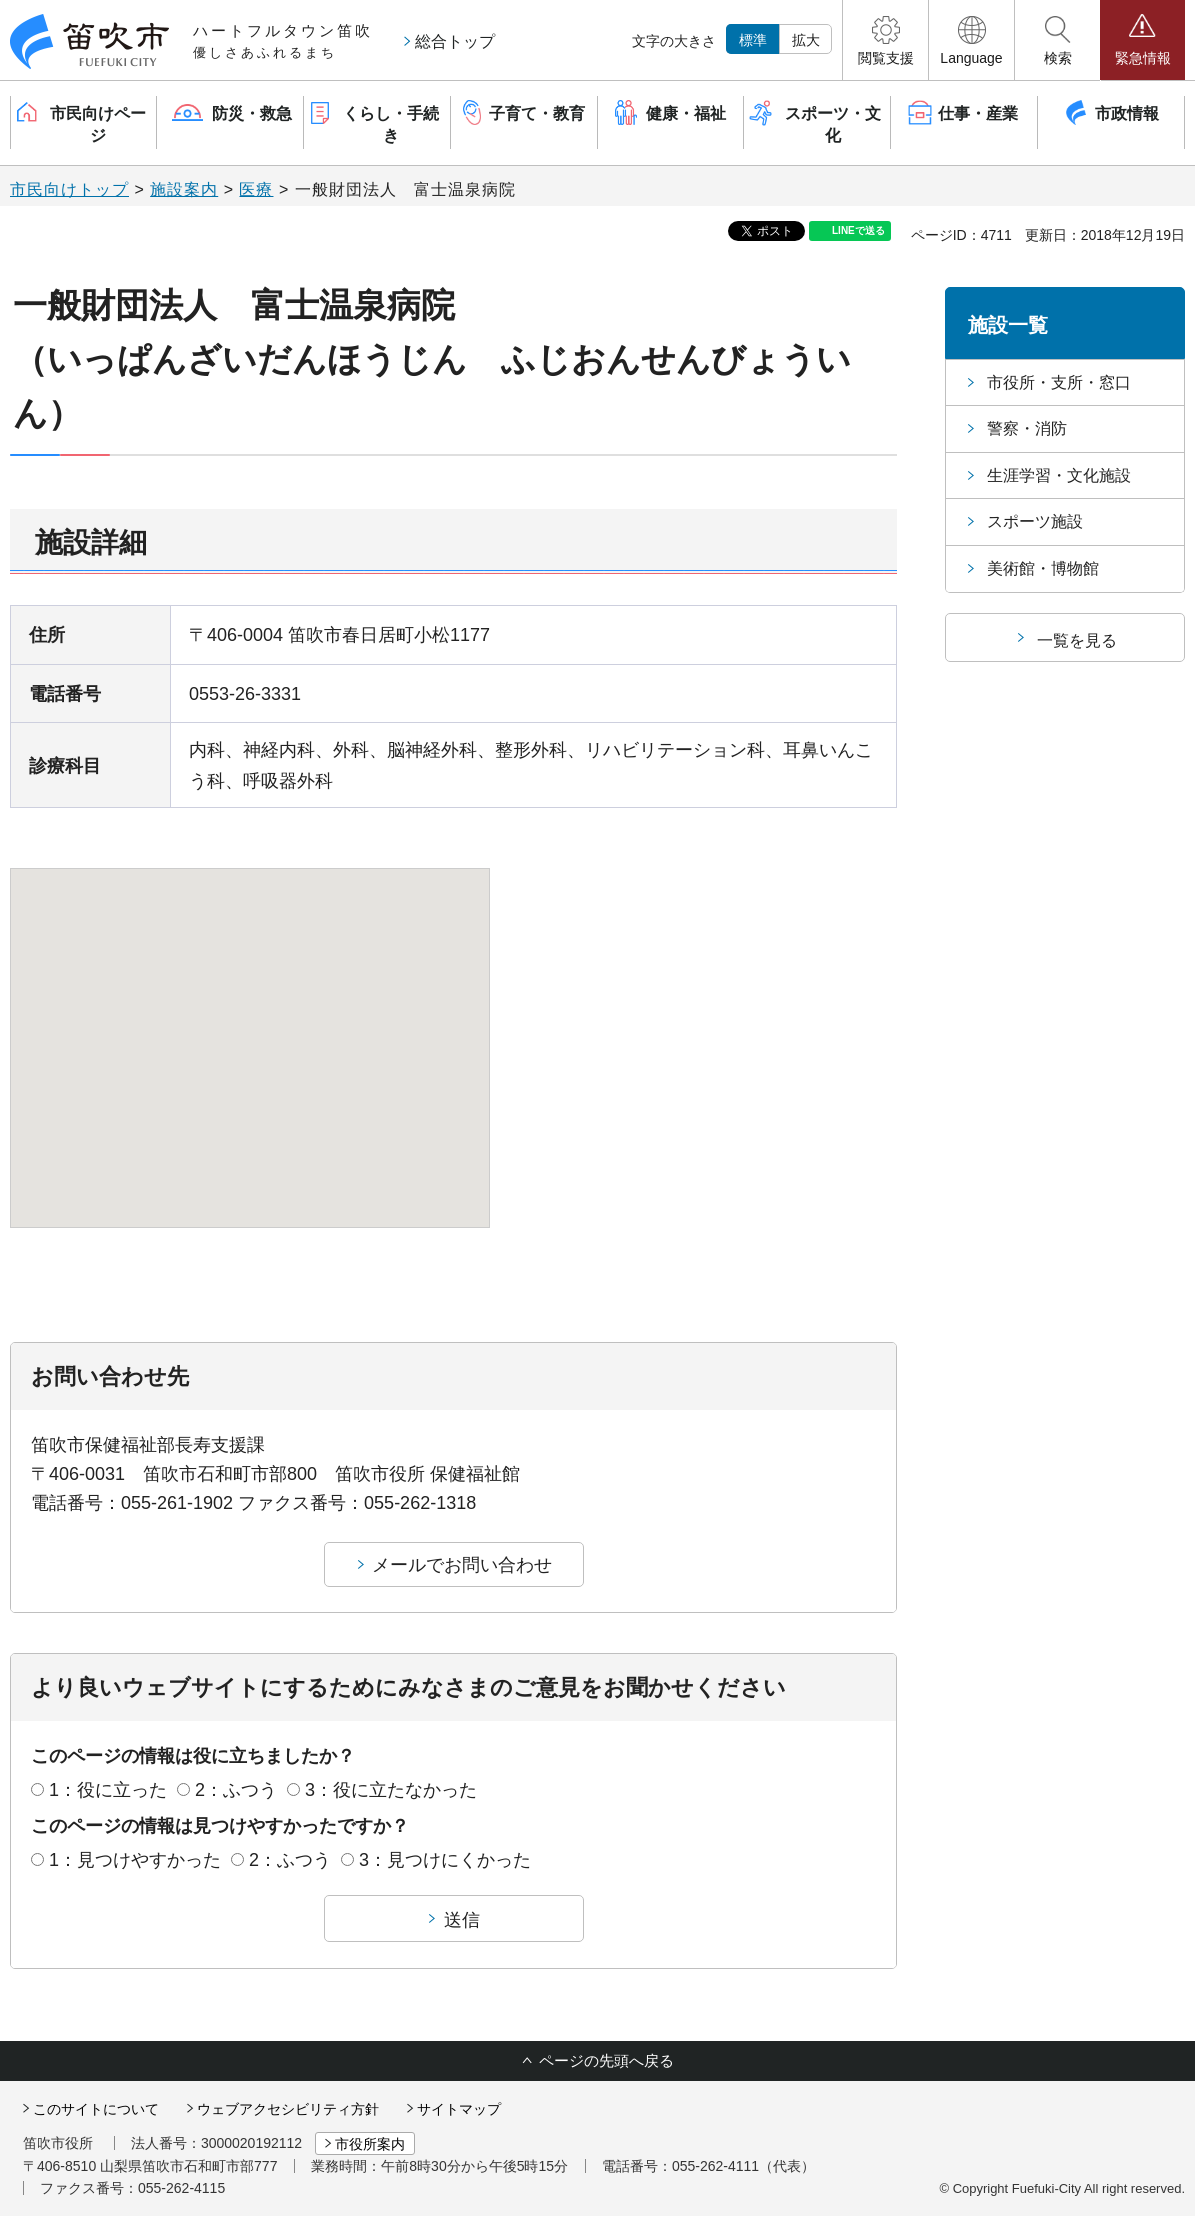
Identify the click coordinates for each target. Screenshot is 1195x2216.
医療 (256, 189)
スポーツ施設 (1035, 521)
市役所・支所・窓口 (1059, 382)
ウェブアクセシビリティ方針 (288, 2109)
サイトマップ (459, 2109)
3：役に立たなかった (391, 1790)
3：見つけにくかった (445, 1860)
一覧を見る (1077, 640)
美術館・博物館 (1043, 568)
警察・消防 (1027, 428)
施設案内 (184, 189)
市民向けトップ (69, 189)
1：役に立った (108, 1790)
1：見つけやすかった (135, 1860)
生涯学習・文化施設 (1059, 475)
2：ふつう (236, 1790)
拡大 (806, 40)
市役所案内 (370, 2144)
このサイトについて (96, 2109)
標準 (753, 40)
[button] (885, 40)
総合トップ (455, 41)
